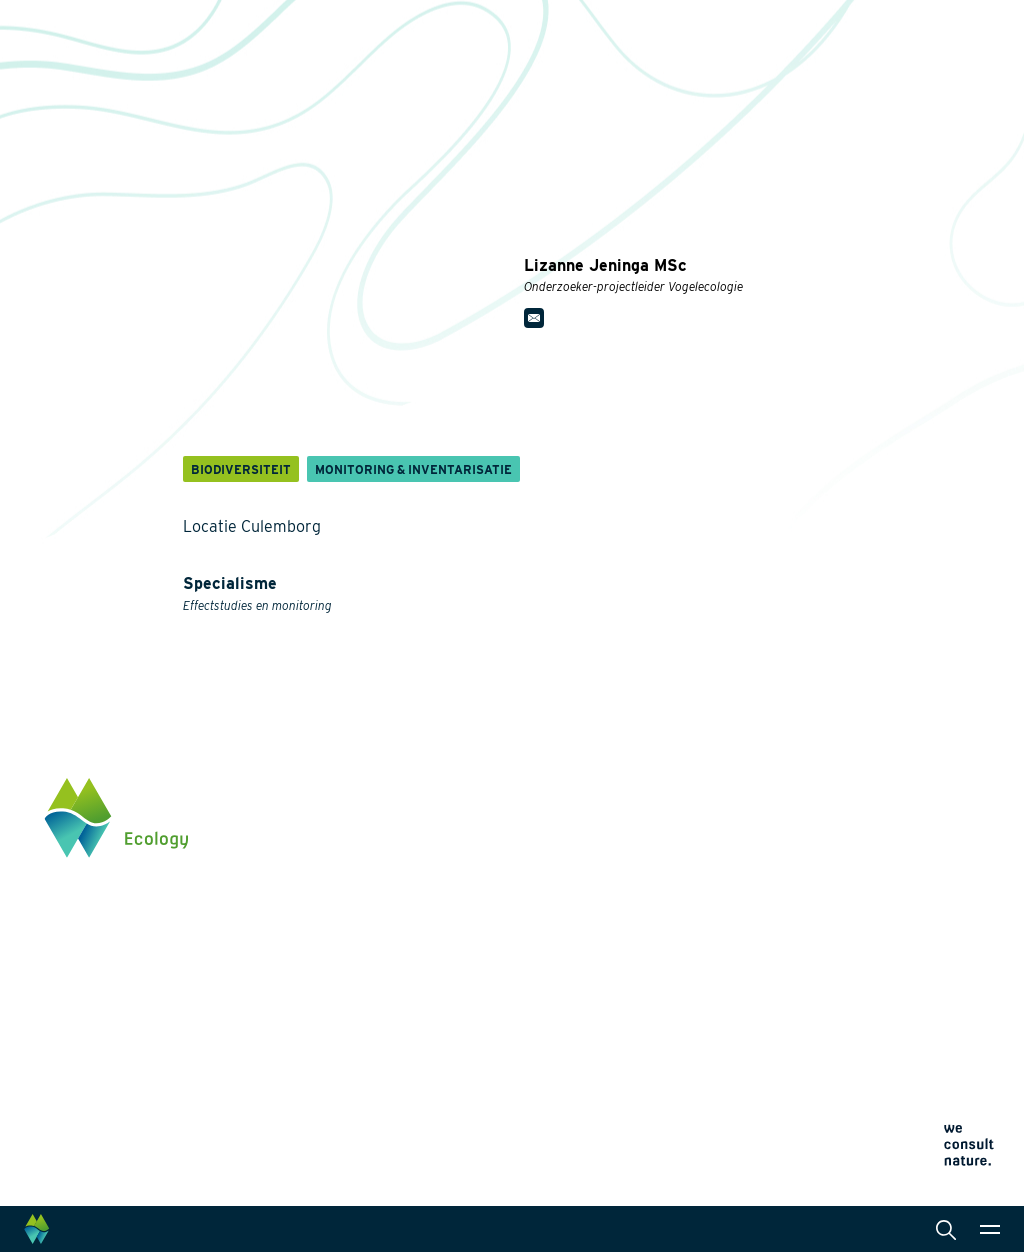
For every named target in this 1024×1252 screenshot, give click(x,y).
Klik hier (858, 954)
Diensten (486, 790)
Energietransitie (348, 854)
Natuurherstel (341, 974)
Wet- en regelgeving (521, 1006)
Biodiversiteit (339, 822)
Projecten (329, 1022)
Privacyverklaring (707, 946)
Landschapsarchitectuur (534, 910)
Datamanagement (513, 974)
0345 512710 (870, 871)
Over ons (691, 790)
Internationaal (502, 942)
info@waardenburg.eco (905, 891)
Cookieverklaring (706, 970)
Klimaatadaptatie (352, 942)
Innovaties (331, 998)
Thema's (324, 790)
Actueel (687, 872)
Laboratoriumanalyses (529, 878)
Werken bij (695, 831)
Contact (687, 912)
